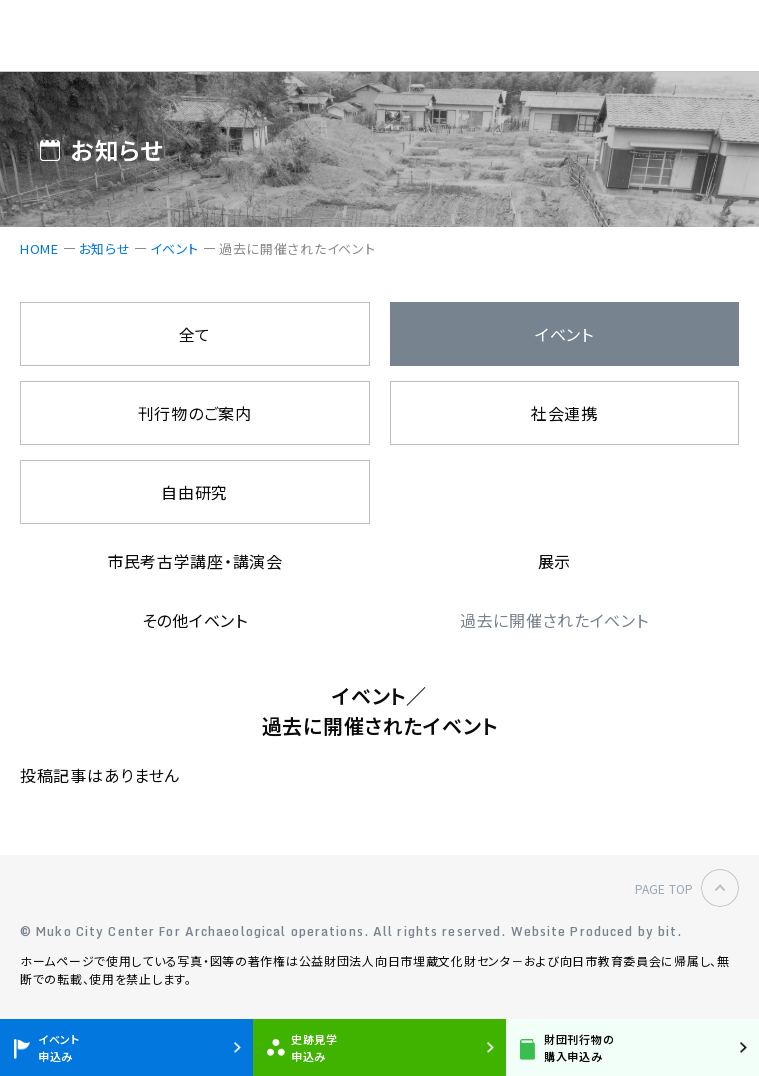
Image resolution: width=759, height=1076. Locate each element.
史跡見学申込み (314, 1047)
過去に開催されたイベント (554, 620)
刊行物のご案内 (195, 413)
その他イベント (195, 620)
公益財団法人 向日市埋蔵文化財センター (125, 36)
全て (195, 334)
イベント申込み (59, 1047)
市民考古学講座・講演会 (195, 561)
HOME (39, 248)
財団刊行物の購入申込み (579, 1047)
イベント (174, 248)
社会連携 (564, 413)
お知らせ (105, 248)
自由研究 (194, 492)
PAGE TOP (664, 888)
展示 (554, 561)
